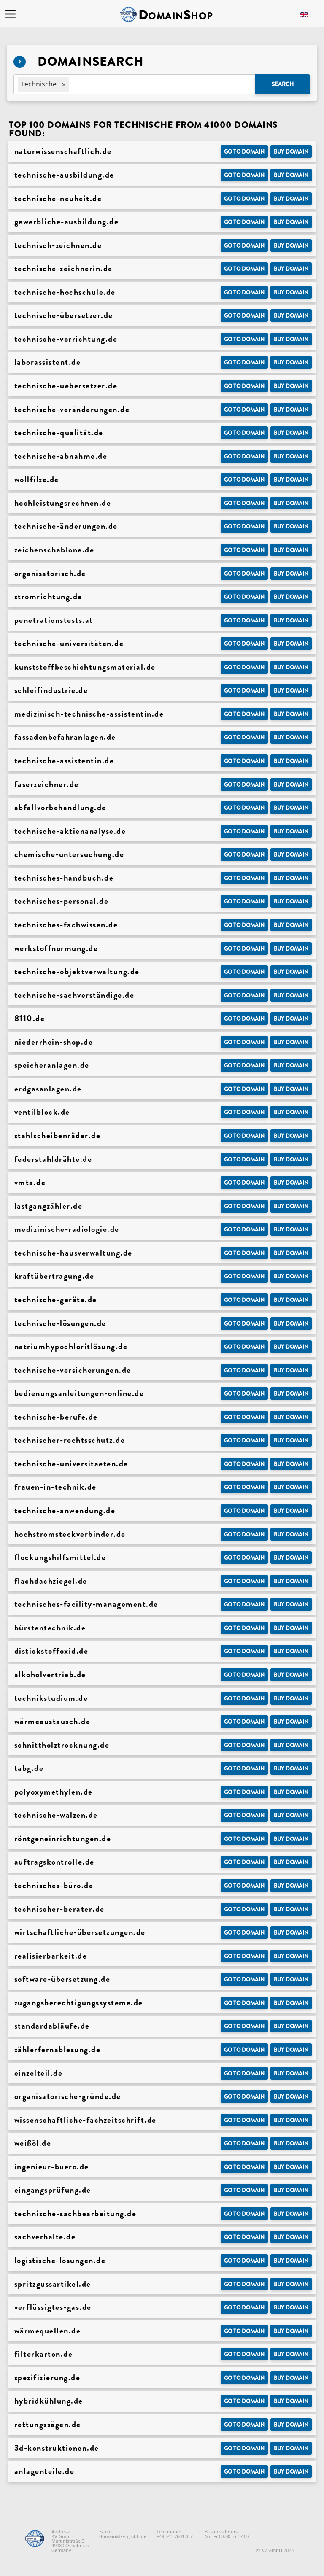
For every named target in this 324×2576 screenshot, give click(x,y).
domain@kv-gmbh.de (122, 2536)
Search (283, 84)
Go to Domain (244, 152)
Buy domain (291, 152)
